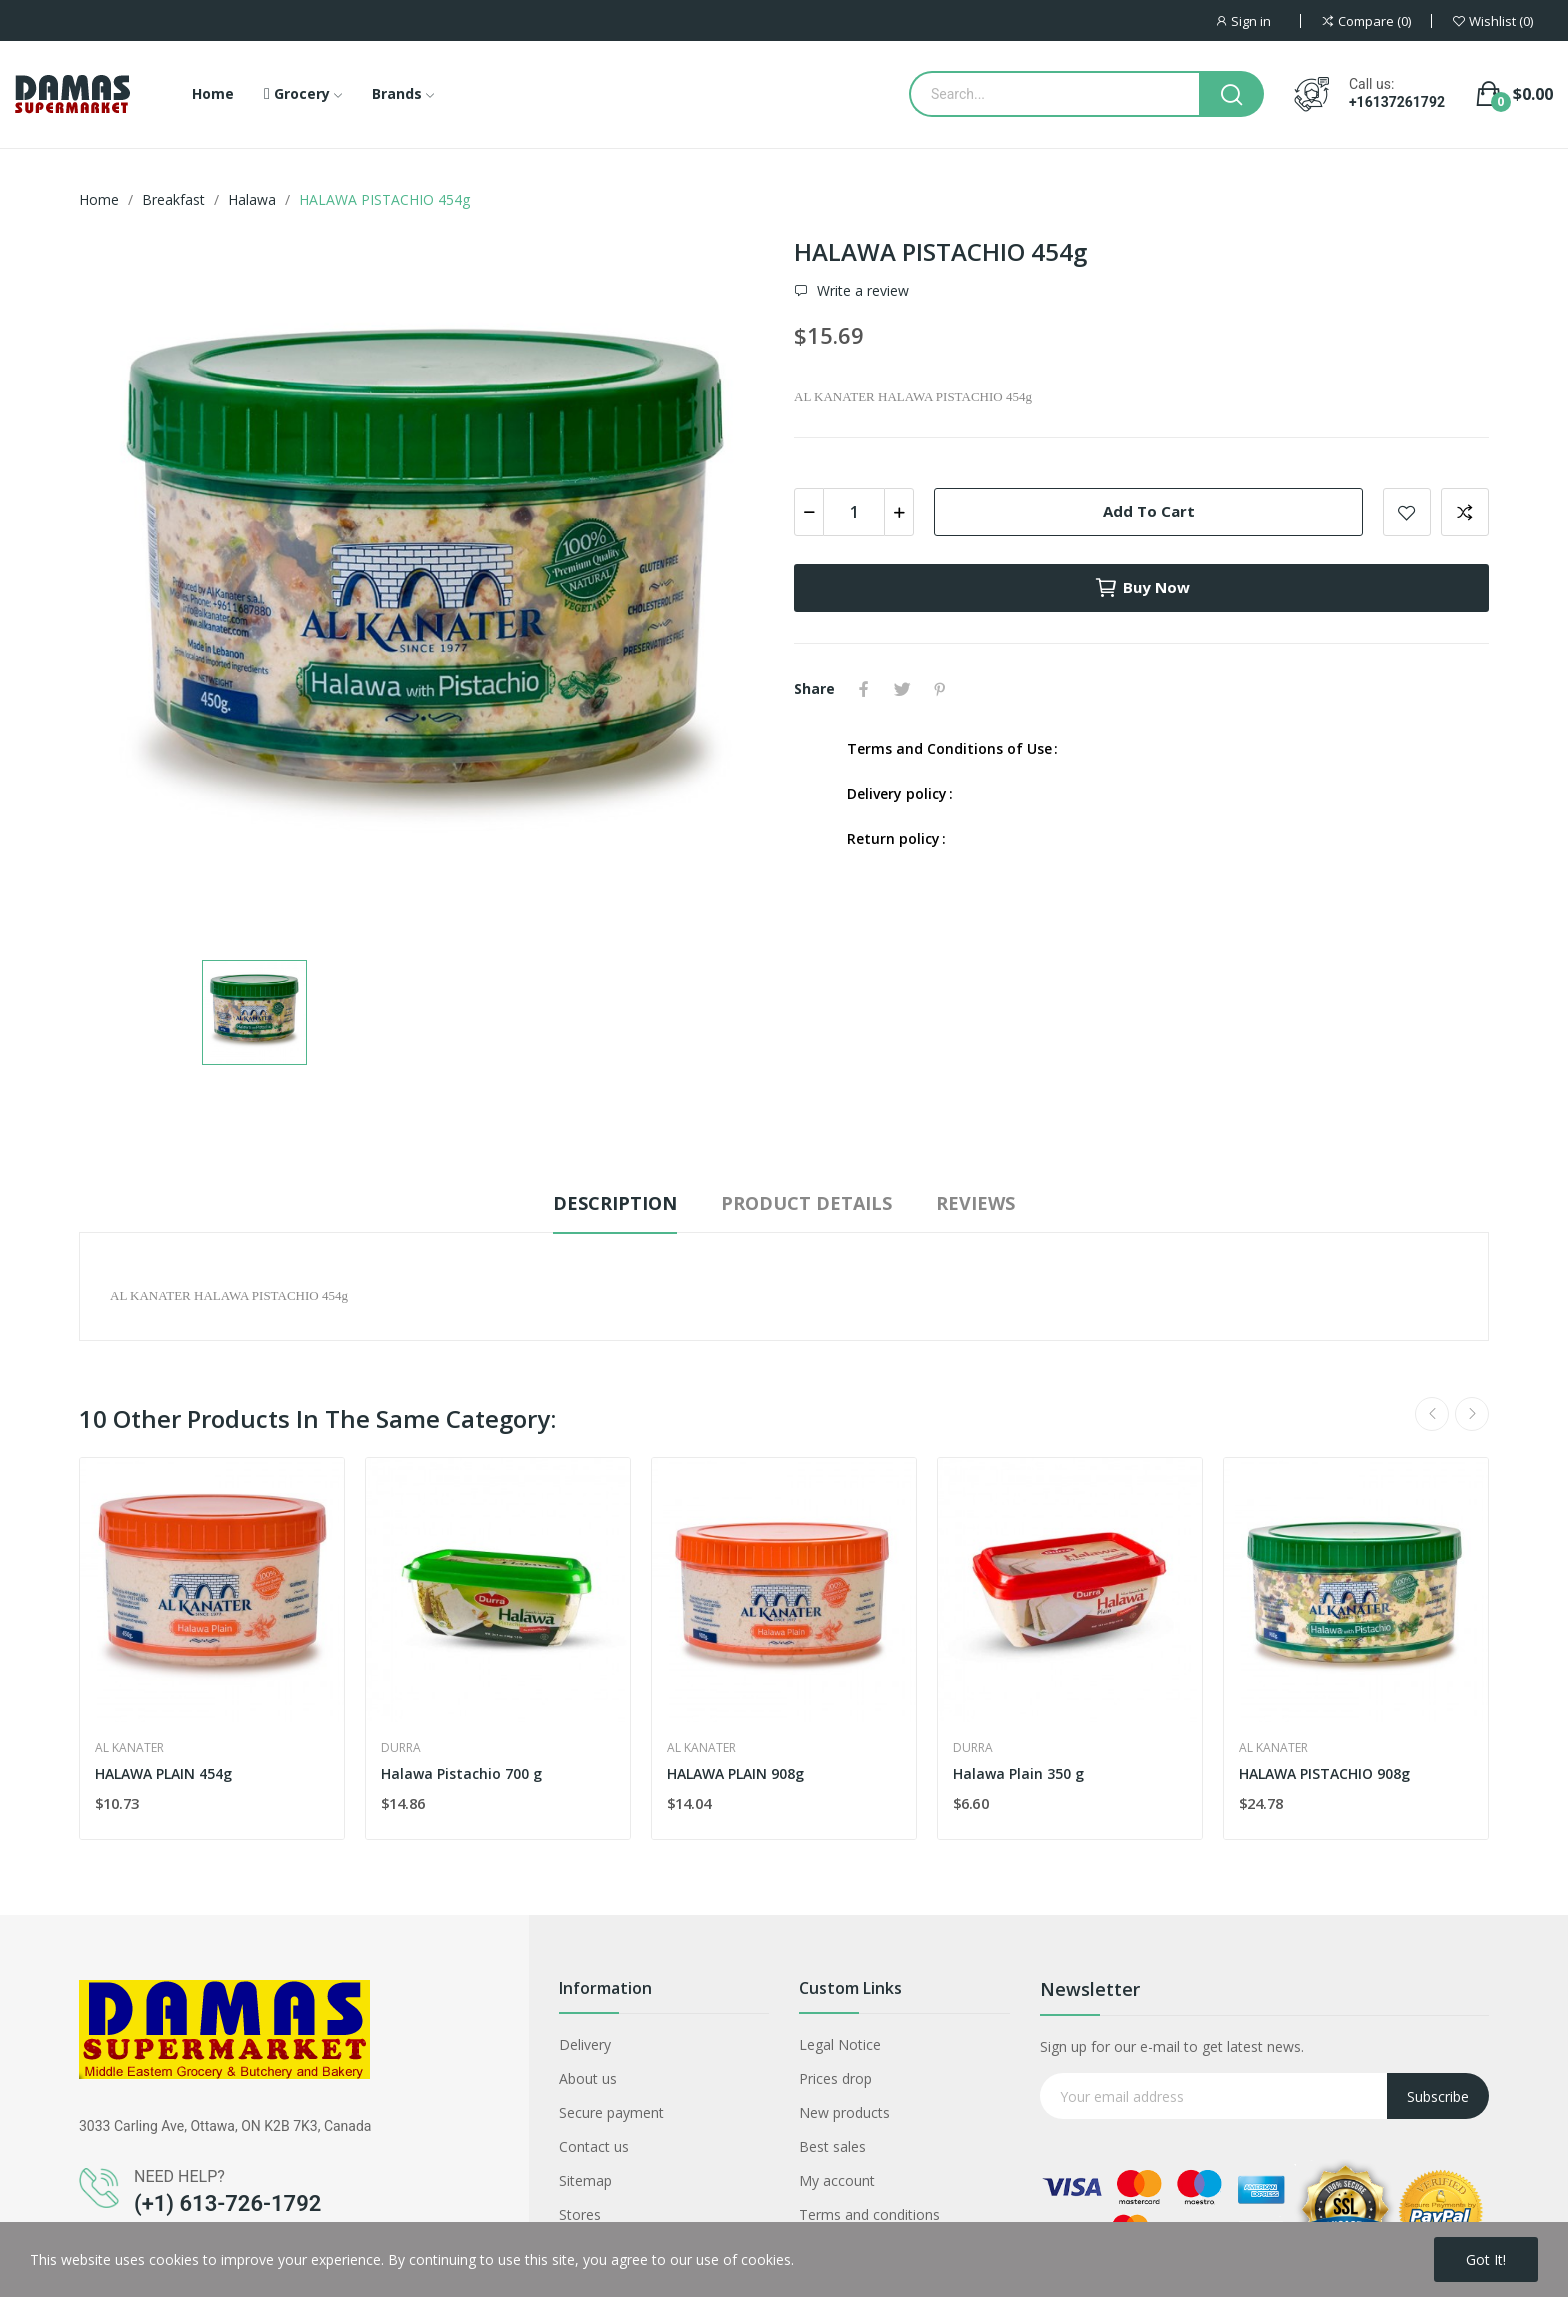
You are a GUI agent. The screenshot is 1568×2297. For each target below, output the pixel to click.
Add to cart (1149, 511)
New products (844, 2112)
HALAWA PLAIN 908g (735, 1773)
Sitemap (585, 2180)
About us (588, 2078)
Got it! (1486, 2259)
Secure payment (611, 2112)
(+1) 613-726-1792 (227, 2203)
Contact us (594, 2146)
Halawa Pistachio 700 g (461, 1773)
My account (837, 2180)
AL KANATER (129, 1748)
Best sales (832, 2146)
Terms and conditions (869, 2214)
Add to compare (1465, 512)
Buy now (1142, 588)
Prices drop (835, 2078)
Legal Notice (840, 2044)
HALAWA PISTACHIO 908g (1324, 1773)
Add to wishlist (1407, 512)
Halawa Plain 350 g (1018, 1773)
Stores (580, 2214)
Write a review (861, 291)
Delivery (585, 2044)
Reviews (975, 1203)
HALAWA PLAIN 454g (163, 1773)
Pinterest (940, 689)
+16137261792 (1397, 102)
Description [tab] (615, 1203)
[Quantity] (854, 512)
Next (1472, 1414)
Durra (401, 1748)
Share (864, 689)
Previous (1432, 1414)
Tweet (902, 689)
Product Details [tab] (806, 1203)
